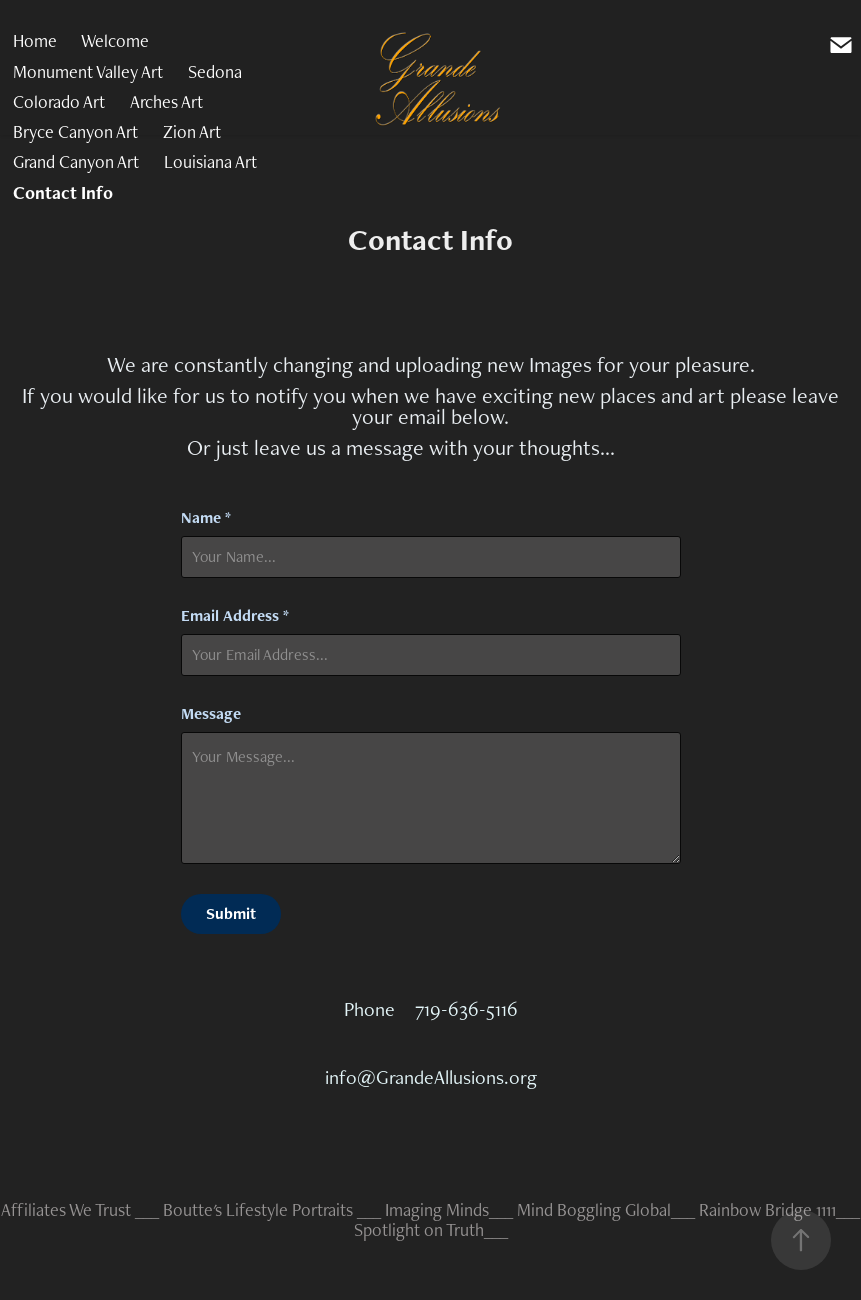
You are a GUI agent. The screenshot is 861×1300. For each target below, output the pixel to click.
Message (211, 714)
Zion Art (192, 131)
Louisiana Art (210, 161)
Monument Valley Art (88, 71)
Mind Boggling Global (594, 1209)
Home (35, 40)
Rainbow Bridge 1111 (767, 1209)
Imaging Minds (437, 1209)
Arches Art (166, 101)
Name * (206, 518)
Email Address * (235, 616)
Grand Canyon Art (76, 161)
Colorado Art (59, 101)
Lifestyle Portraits (289, 1209)
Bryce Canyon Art (75, 131)
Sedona (215, 71)
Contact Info (63, 192)
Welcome (115, 40)
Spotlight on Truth (419, 1229)
